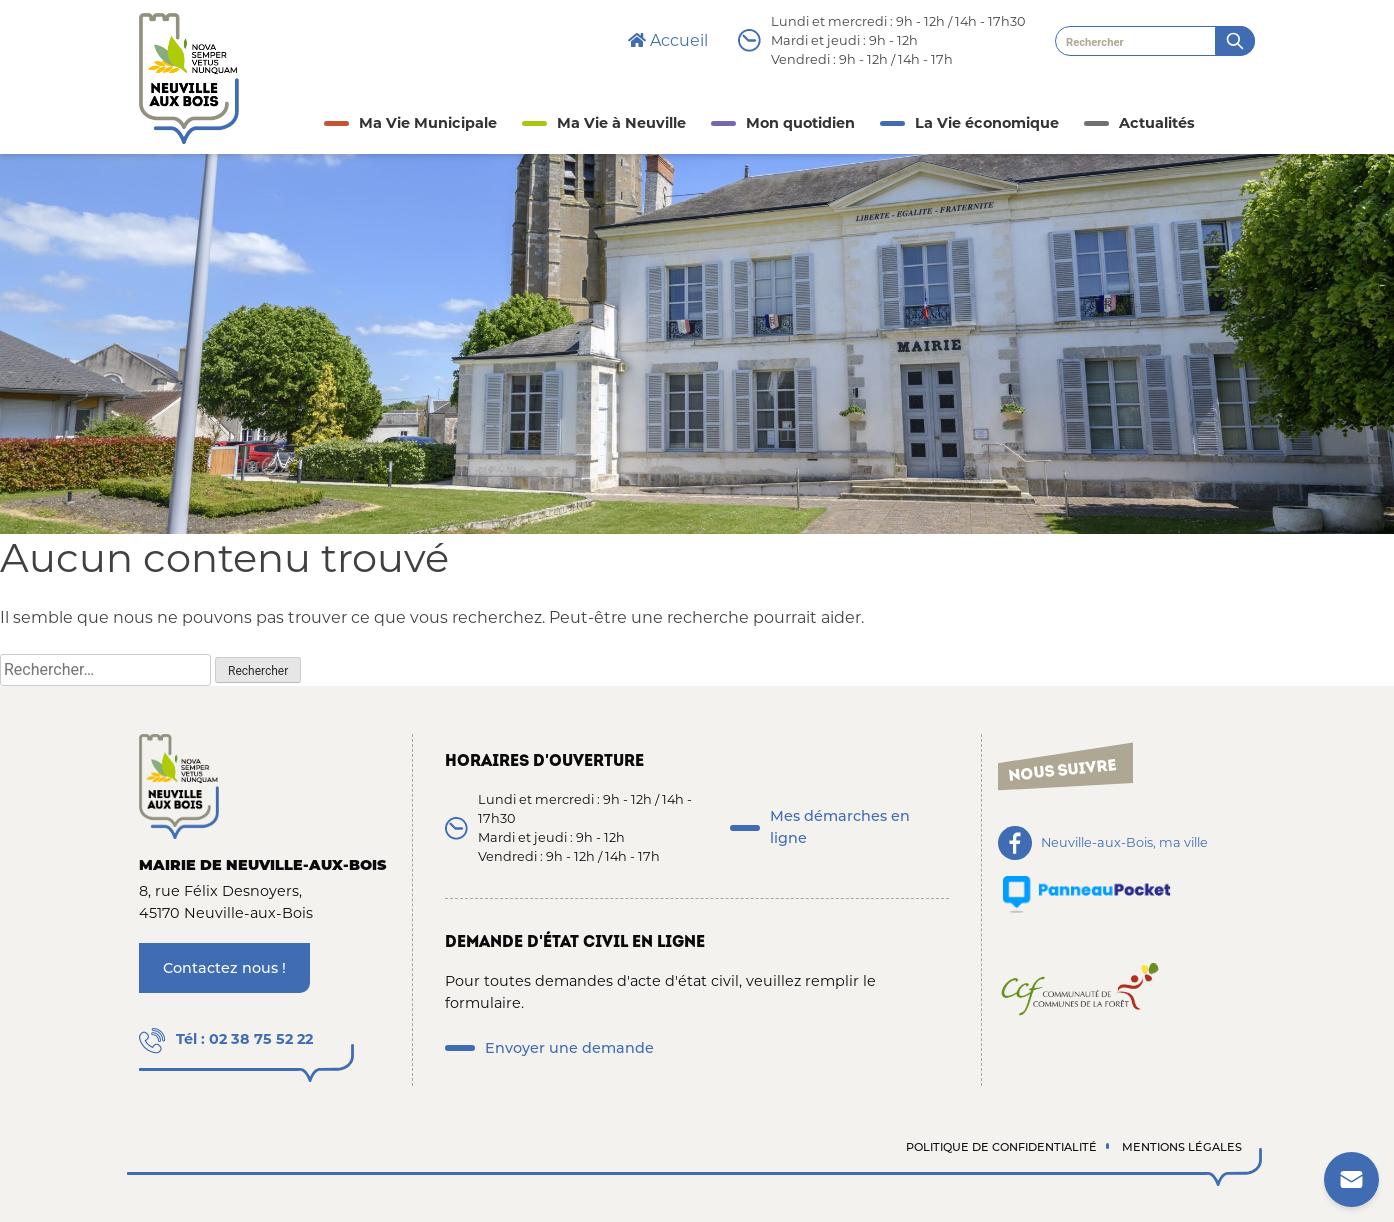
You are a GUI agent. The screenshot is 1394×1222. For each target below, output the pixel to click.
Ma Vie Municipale (428, 123)
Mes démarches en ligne (840, 827)
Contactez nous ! (224, 968)
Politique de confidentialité (1001, 1147)
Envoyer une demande (569, 1048)
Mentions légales (1182, 1147)
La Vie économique (987, 123)
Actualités (1157, 123)
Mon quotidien (800, 123)
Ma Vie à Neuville (621, 123)
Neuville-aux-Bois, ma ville (1124, 843)
